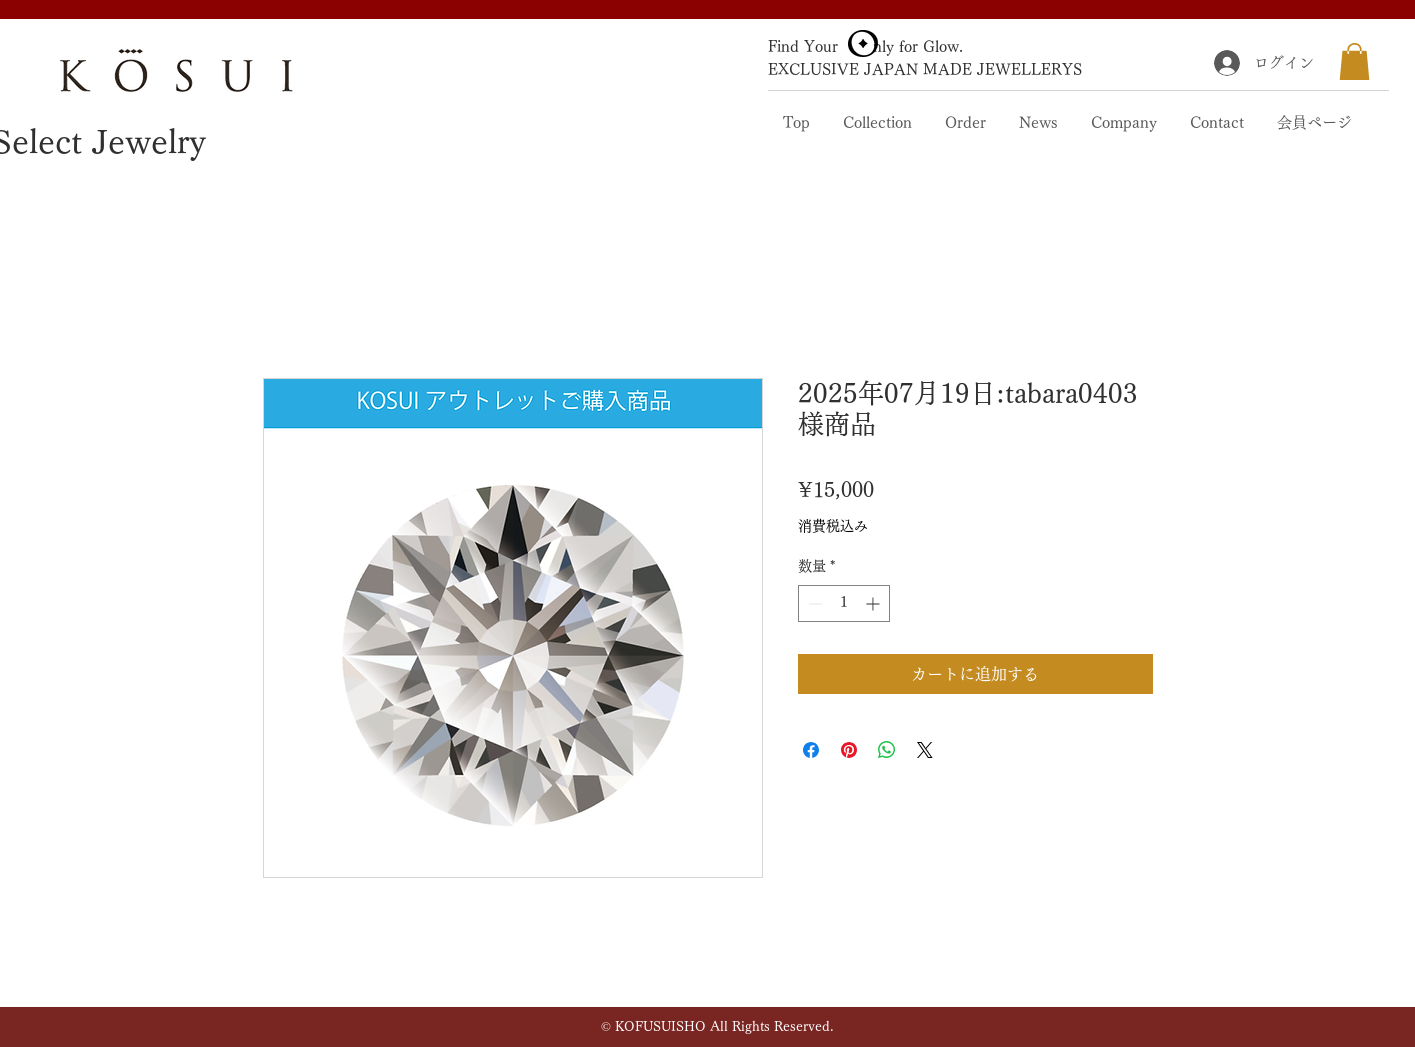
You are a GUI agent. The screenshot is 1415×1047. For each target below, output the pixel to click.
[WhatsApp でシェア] (887, 750)
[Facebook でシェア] (811, 750)
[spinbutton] (844, 603)
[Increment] (874, 603)
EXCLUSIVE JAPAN (843, 69)
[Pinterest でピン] (849, 750)
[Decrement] (813, 603)
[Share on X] (925, 750)
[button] (1354, 61)
